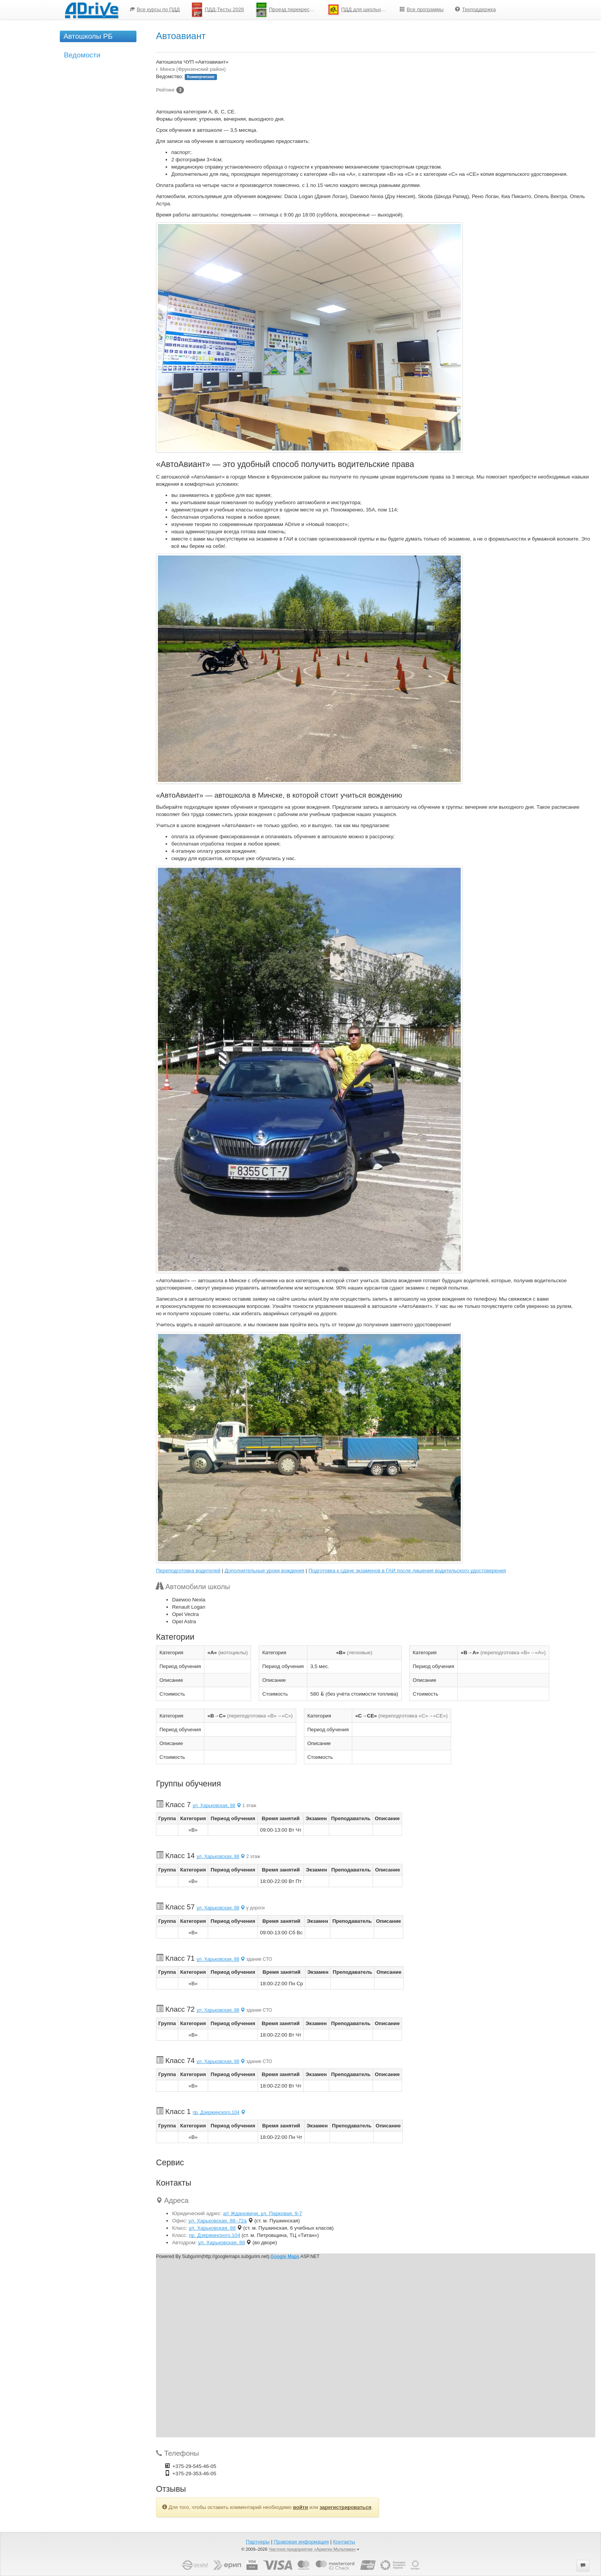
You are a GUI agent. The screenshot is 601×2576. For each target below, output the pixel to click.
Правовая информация (301, 2542)
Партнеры (258, 2542)
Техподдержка (475, 9)
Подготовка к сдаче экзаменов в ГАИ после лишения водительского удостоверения (407, 1570)
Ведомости (82, 55)
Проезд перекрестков (288, 10)
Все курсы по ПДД (155, 9)
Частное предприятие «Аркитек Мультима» (314, 2549)
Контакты (344, 2542)
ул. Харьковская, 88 (217, 1805)
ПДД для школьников (360, 9)
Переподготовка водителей (188, 1570)
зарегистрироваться (345, 2507)
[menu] (313, 9)
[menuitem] (155, 9)
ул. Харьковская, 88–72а (218, 2221)
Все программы (421, 9)
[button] (583, 2565)
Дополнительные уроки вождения (264, 1570)
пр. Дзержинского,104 (219, 2112)
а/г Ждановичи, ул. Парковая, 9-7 (262, 2213)
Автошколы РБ (88, 36)
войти (300, 2507)
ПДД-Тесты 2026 (217, 10)
